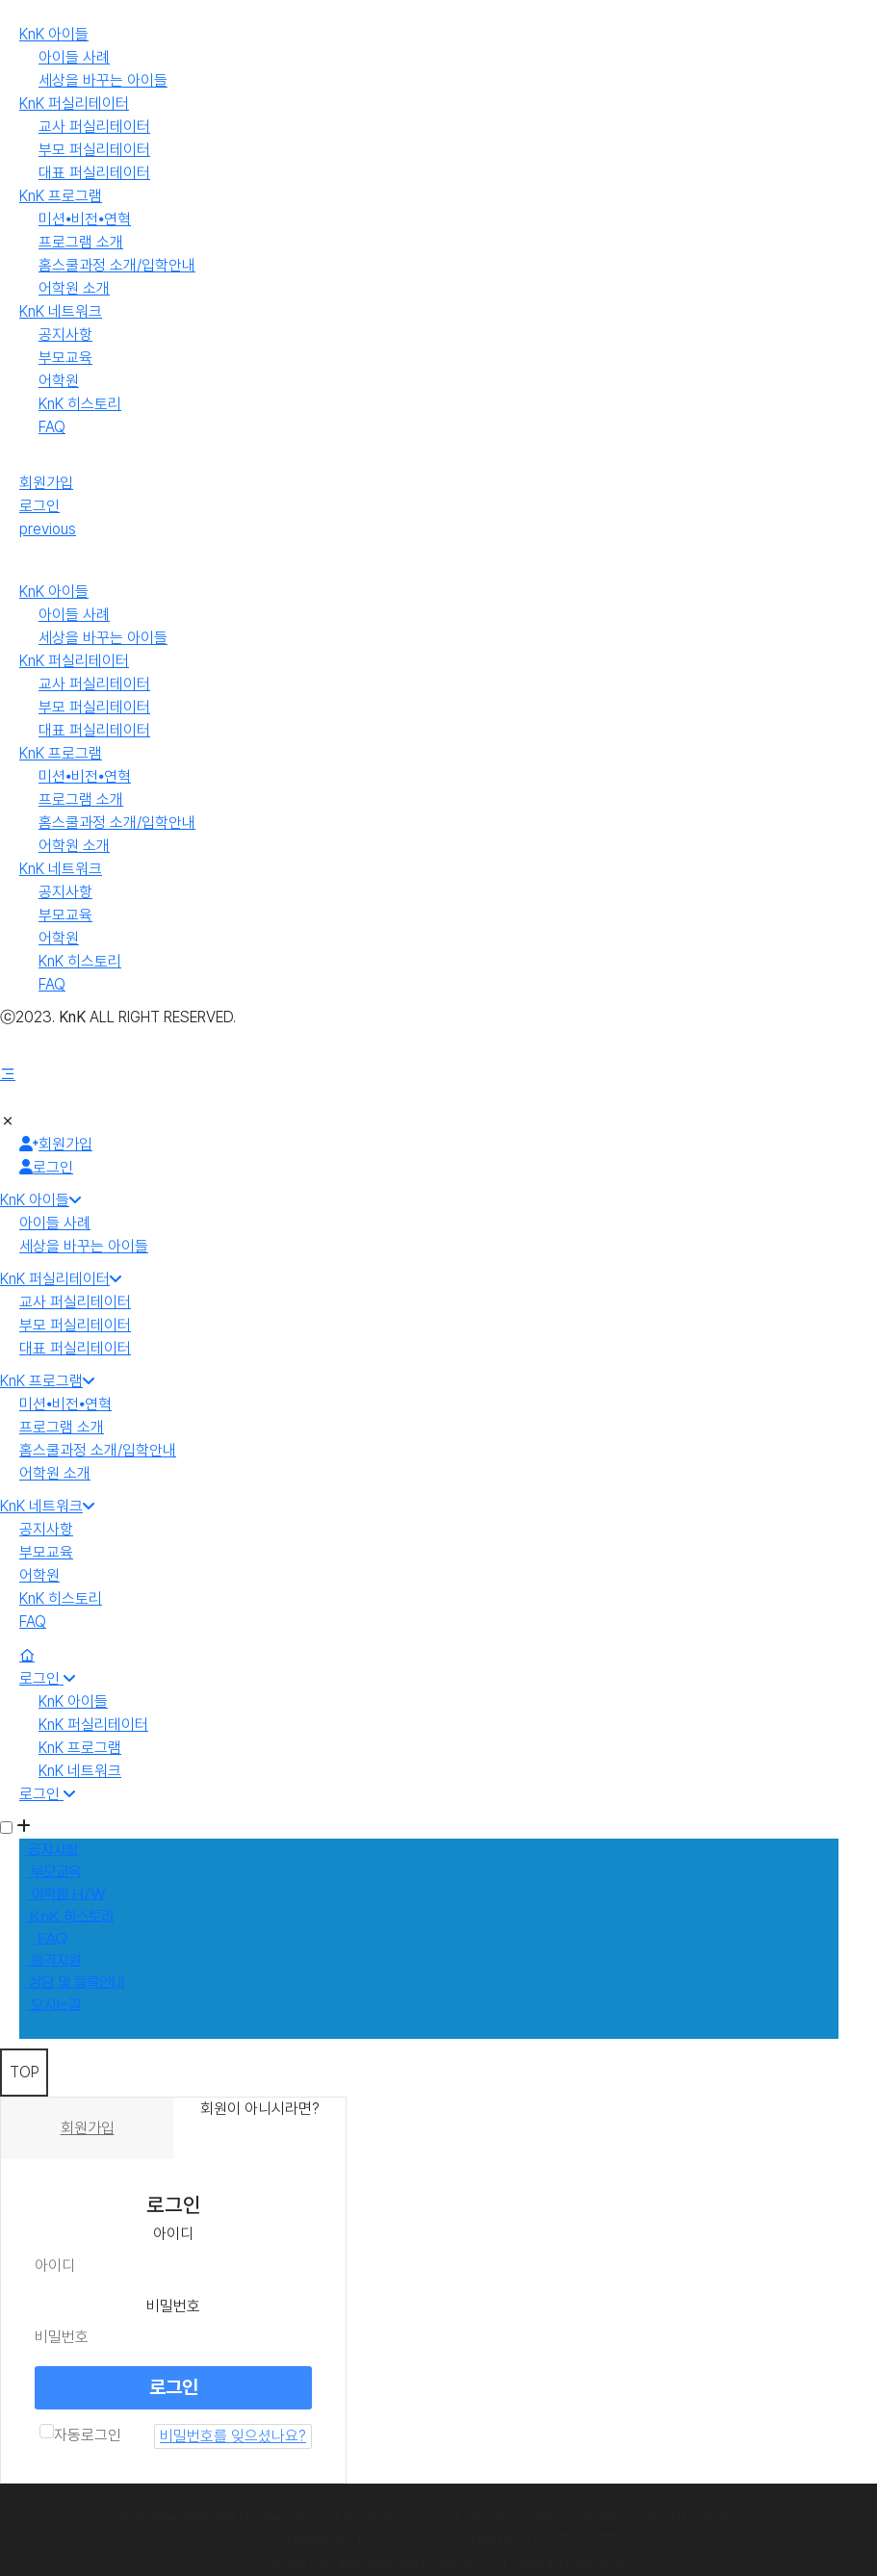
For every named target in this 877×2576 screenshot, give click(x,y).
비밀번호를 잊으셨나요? (233, 2436)
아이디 (173, 2234)
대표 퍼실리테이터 (94, 173)
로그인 (39, 506)
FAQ (52, 427)
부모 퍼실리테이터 (94, 150)
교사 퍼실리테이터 (94, 126)
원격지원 (54, 1961)
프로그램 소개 (81, 242)
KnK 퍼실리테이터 (74, 103)
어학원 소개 (74, 288)
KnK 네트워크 (60, 311)
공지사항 (65, 334)
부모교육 (65, 357)
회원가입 (46, 483)
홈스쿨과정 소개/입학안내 (117, 265)
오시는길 (54, 2005)
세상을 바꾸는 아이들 (103, 80)
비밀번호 (173, 2306)
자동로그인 (80, 2434)
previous (47, 529)
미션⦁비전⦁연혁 (85, 219)
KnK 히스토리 (80, 404)
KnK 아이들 (54, 34)
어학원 (59, 381)
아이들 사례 (74, 57)
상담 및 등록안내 (74, 1983)
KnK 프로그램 (60, 196)
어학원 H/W (66, 1894)
